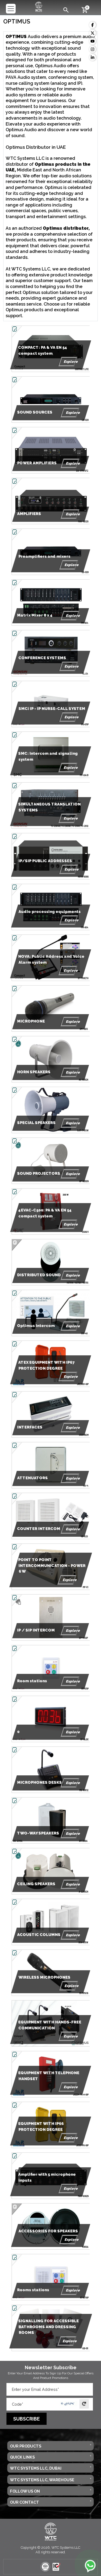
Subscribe (26, 2419)
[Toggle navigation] (11, 8)
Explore (68, 362)
